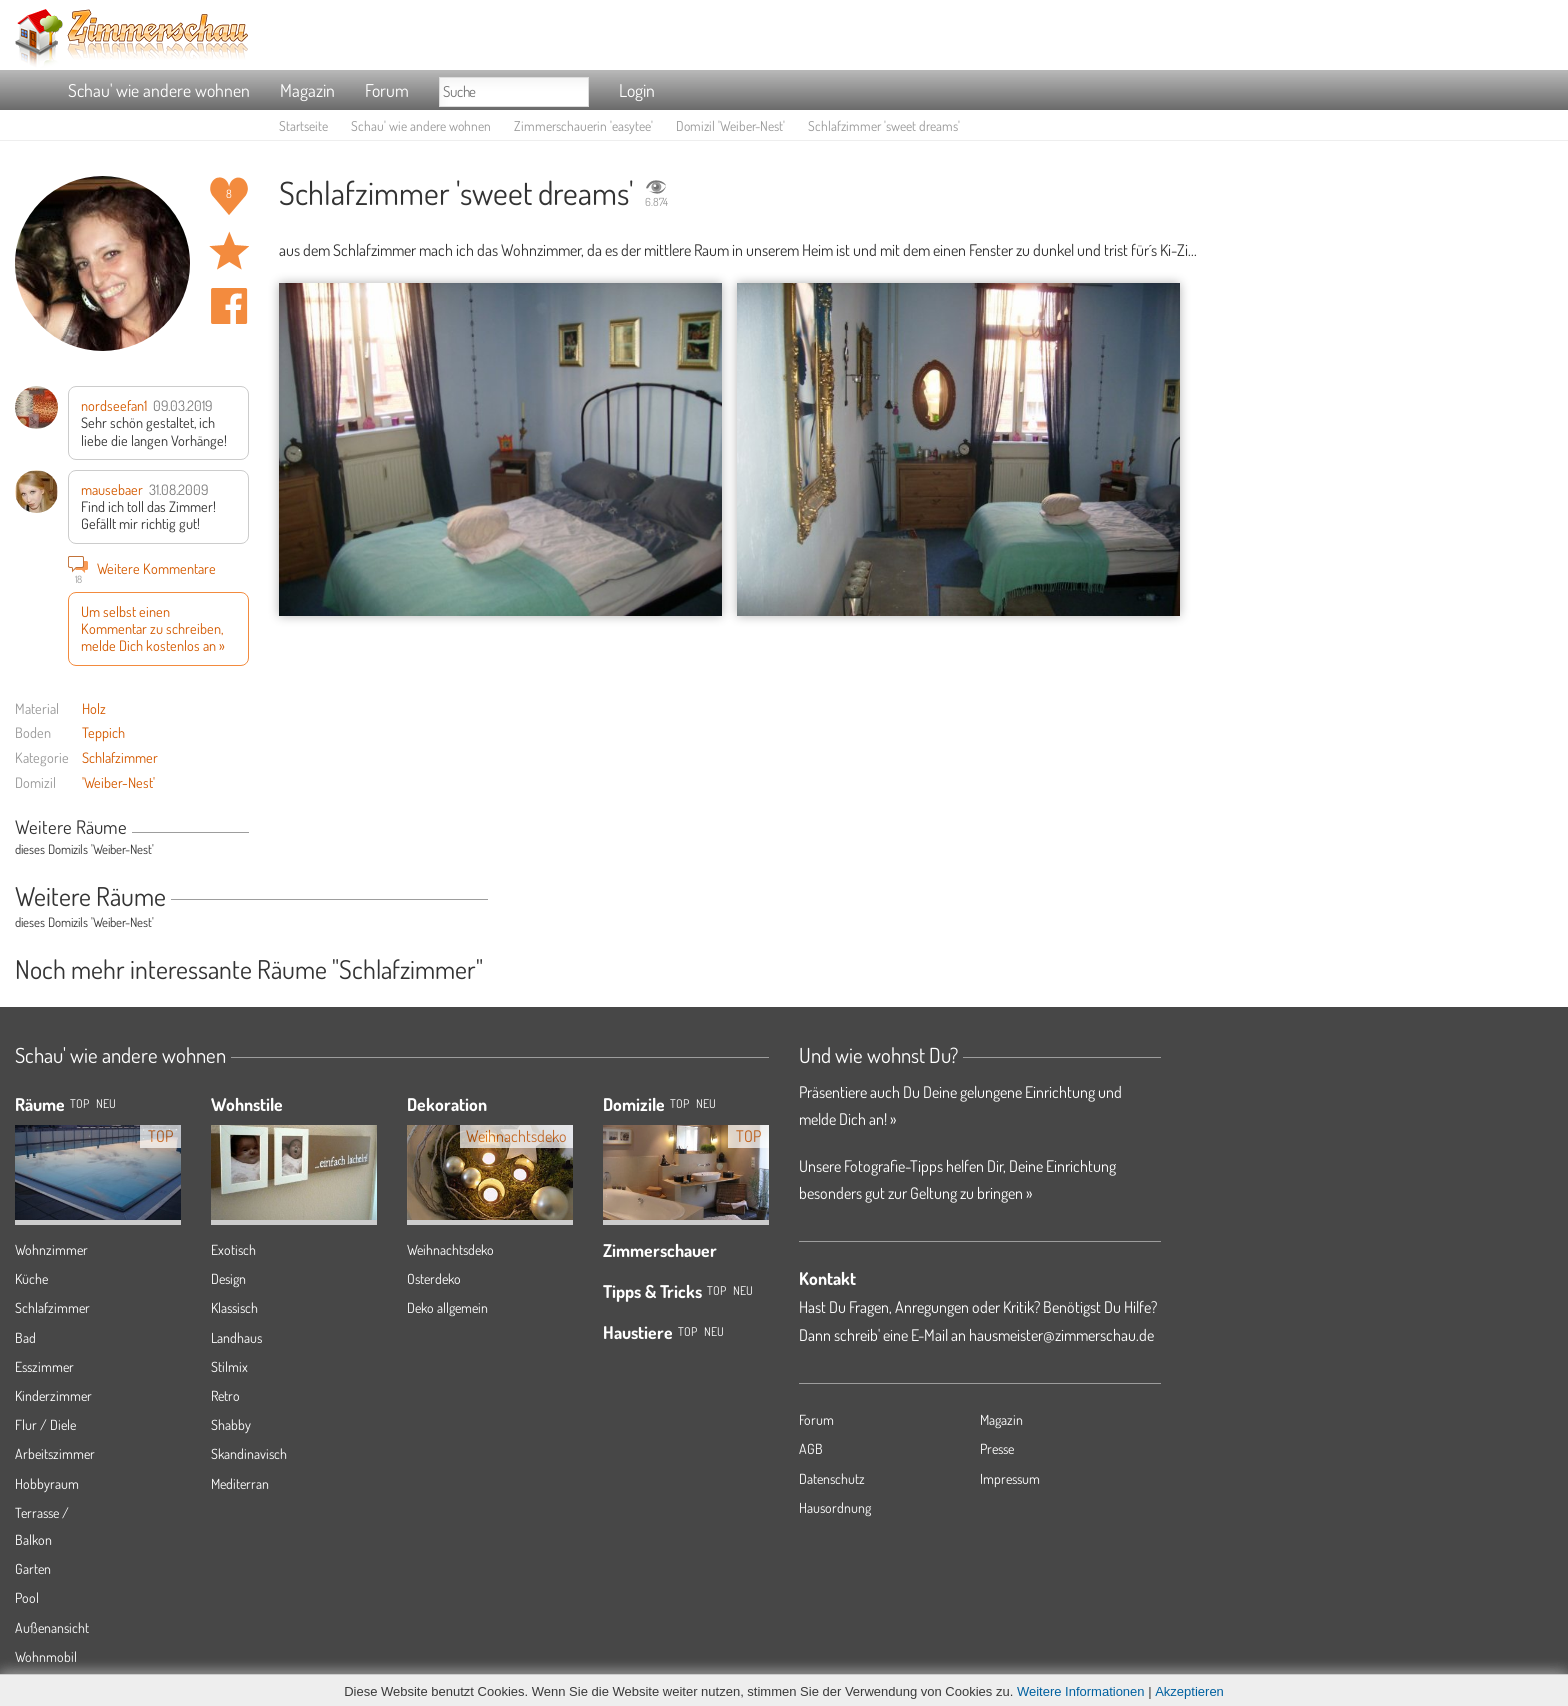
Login (637, 90)
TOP (79, 1103)
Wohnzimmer (51, 1249)
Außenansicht (52, 1627)
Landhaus (236, 1337)
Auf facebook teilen (229, 306)
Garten (33, 1568)
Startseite (303, 125)
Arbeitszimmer (55, 1453)
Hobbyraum (47, 1483)
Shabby (231, 1424)
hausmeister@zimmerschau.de (1061, 1335)
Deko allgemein (447, 1307)
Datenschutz (832, 1478)
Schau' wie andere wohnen (159, 90)
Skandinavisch (249, 1453)
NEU (106, 1103)
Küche (31, 1278)
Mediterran (240, 1483)
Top (679, 1103)
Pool (27, 1597)
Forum (387, 90)
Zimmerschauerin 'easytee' (583, 125)
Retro (225, 1395)
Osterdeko (434, 1278)
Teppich (103, 732)
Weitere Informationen (1081, 1691)
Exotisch (233, 1249)
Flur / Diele (45, 1424)
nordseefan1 (114, 405)
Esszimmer (44, 1366)
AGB (811, 1448)
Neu (706, 1103)
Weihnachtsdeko (450, 1249)
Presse (997, 1448)
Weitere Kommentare (142, 568)
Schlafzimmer (120, 757)
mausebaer (112, 489)
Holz (94, 708)
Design (228, 1278)
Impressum (1010, 1478)
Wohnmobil (46, 1656)
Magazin (307, 90)
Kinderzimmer (53, 1395)
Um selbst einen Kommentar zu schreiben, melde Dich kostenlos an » (153, 628)
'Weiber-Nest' (118, 782)
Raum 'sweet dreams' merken (229, 251)
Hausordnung (835, 1507)
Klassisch (234, 1307)
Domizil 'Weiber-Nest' (730, 125)
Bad (25, 1337)
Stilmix (229, 1366)
